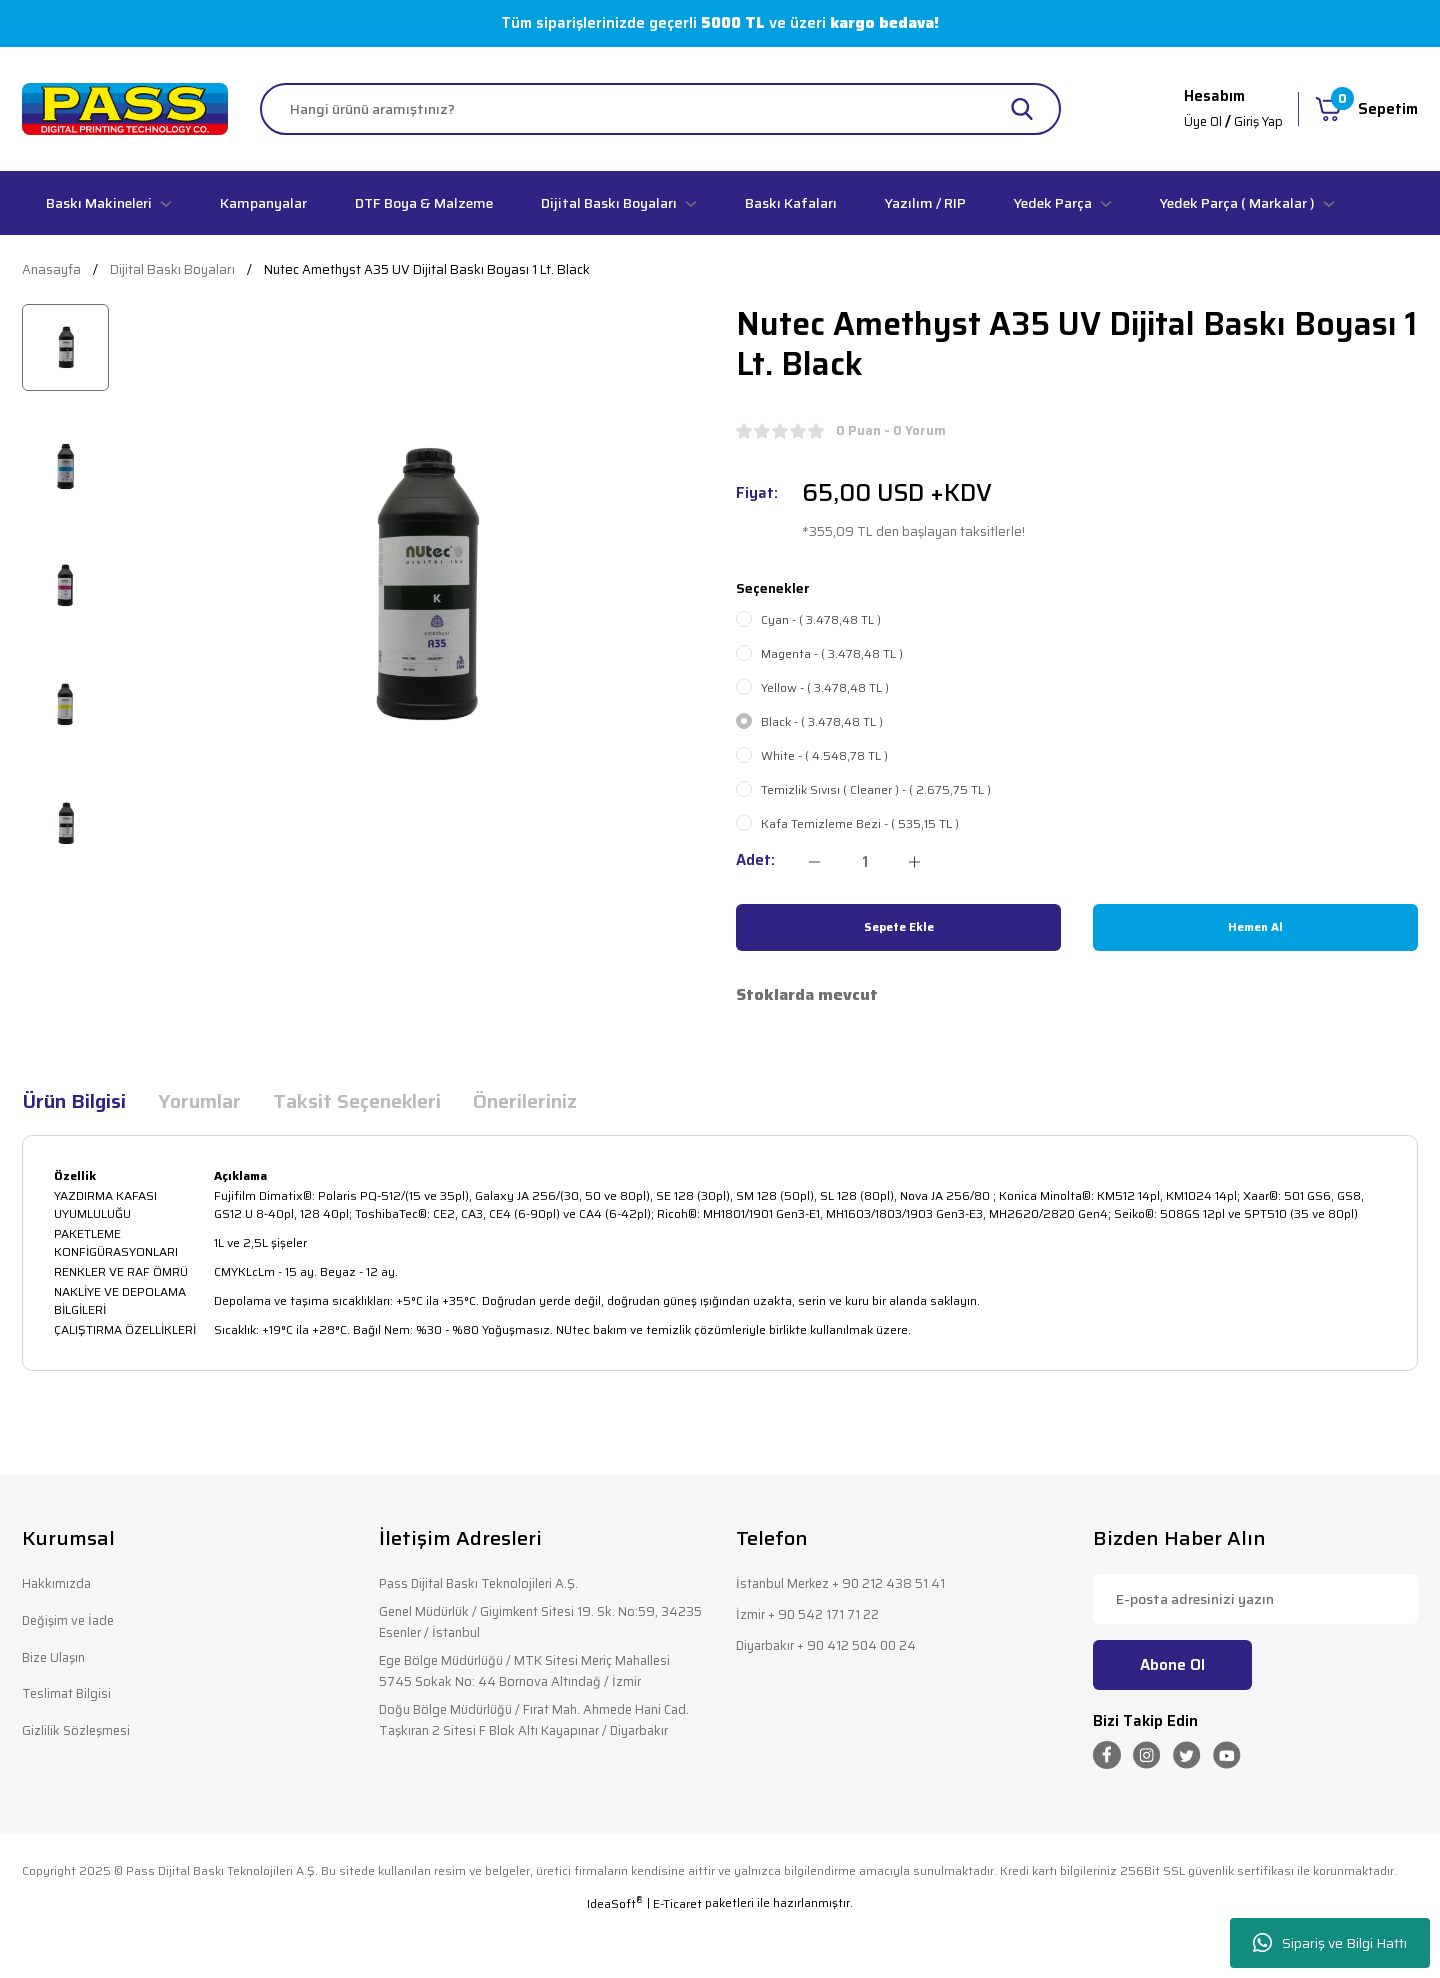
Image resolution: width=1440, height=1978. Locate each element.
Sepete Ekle (898, 927)
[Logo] (125, 109)
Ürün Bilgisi (74, 1101)
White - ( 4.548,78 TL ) (824, 756)
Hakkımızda (61, 1585)
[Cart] (1366, 109)
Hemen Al (1255, 927)
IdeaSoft (615, 1964)
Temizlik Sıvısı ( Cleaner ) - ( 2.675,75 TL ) (876, 790)
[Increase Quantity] (914, 862)
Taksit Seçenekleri (357, 1101)
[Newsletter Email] (1255, 1599)
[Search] (660, 109)
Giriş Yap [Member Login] (1255, 121)
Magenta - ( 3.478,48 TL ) (832, 654)
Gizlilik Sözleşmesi (81, 1741)
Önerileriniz (525, 1101)
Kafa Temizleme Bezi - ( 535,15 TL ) (860, 824)
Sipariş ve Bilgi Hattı (1330, 1943)
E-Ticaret (677, 1964)
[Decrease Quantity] (814, 862)
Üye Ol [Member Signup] (1194, 121)
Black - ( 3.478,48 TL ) (822, 722)
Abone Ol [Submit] (1172, 1665)
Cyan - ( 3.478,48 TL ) (821, 620)
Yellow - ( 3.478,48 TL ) (825, 688)
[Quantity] (864, 862)
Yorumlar (199, 1101)
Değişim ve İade (74, 1624)
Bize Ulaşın (58, 1663)
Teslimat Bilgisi (72, 1702)
